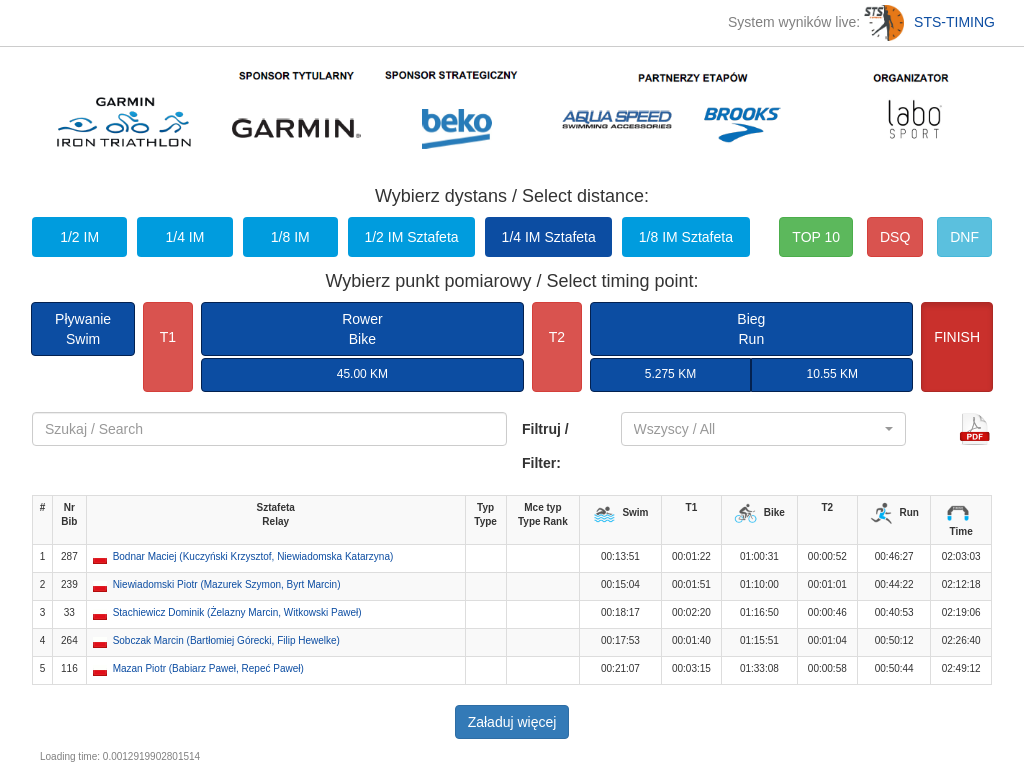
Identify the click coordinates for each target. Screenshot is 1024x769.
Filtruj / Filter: (545, 446)
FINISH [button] (957, 337)
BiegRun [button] (751, 329)
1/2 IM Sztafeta (411, 237)
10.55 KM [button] (832, 374)
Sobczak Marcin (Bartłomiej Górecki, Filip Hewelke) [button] (226, 640)
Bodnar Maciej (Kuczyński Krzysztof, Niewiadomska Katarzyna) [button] (253, 556)
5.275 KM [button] (670, 374)
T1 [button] (168, 337)
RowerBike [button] (362, 329)
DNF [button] (964, 237)
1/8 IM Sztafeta (686, 237)
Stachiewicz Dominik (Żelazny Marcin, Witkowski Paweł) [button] (237, 612)
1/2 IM (79, 237)
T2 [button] (557, 337)
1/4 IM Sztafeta (549, 237)
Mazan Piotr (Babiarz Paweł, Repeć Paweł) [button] (208, 668)
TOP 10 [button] (816, 237)
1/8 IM (290, 237)
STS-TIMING (929, 22)
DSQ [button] (895, 237)
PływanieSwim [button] (83, 329)
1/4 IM (184, 237)
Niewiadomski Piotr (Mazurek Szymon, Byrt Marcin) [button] (227, 584)
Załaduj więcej (512, 722)
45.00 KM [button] (362, 374)
